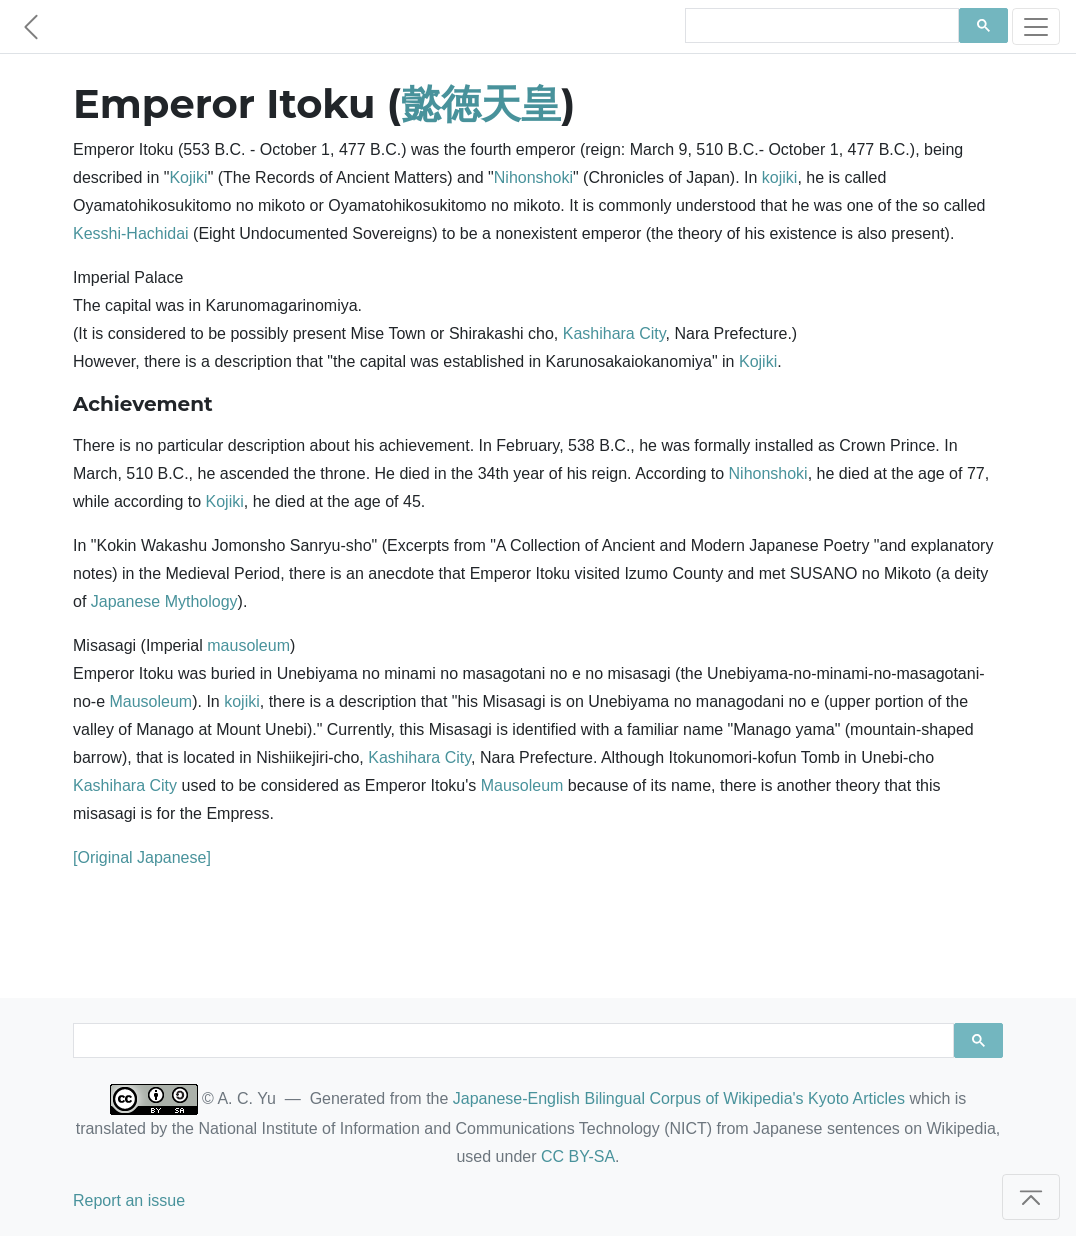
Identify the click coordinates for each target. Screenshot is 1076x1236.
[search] (820, 26)
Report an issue (129, 1200)
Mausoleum (150, 701)
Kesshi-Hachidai (131, 233)
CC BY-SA (578, 1156)
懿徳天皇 (481, 103)
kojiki (780, 177)
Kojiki (188, 177)
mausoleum (248, 645)
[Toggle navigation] (1036, 26)
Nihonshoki (533, 177)
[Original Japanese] (142, 857)
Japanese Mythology (164, 601)
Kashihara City (614, 333)
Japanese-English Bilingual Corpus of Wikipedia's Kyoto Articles (679, 1098)
